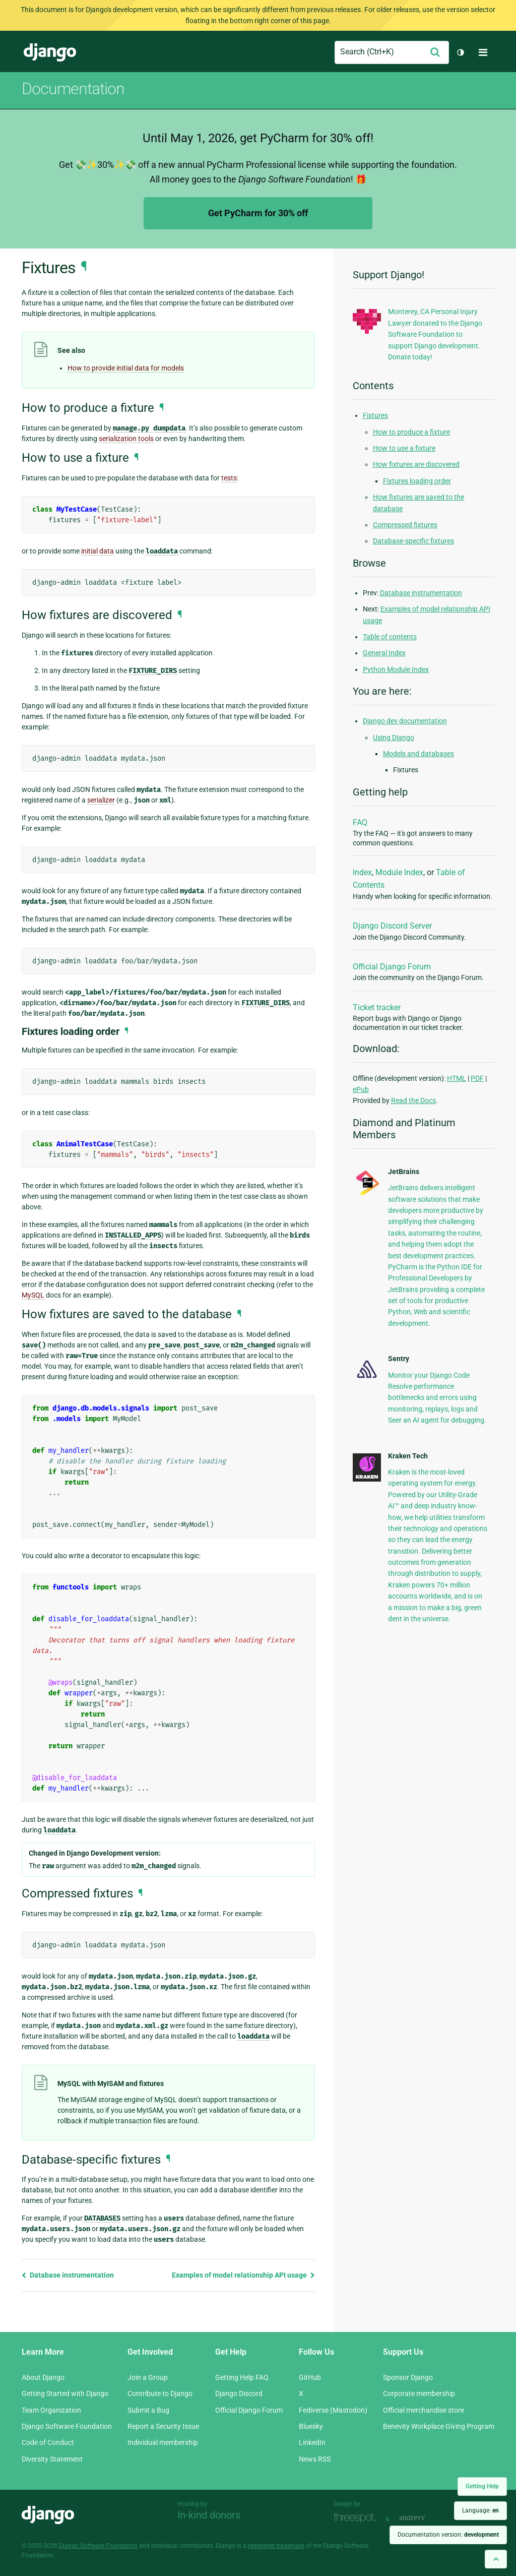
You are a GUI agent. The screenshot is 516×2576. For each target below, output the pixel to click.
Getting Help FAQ (242, 2377)
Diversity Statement (52, 2459)
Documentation (73, 88)
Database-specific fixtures (413, 541)
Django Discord (239, 2393)
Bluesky (311, 2426)
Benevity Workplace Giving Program (438, 2426)
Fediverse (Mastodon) (333, 2410)
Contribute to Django (159, 2393)
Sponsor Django (408, 2377)
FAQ (360, 822)
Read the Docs (413, 1100)
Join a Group (147, 2377)
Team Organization (51, 2410)
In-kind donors (208, 2515)
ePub (361, 1089)
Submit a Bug (148, 2410)
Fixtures (375, 415)
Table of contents (390, 637)
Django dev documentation (405, 721)
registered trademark (276, 2545)
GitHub (310, 2377)
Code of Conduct (48, 2442)
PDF (477, 1078)
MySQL (33, 1295)
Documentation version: (448, 2534)
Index (362, 872)
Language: (480, 2510)
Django (50, 52)
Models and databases (418, 754)
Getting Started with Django (65, 2393)
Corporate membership (419, 2393)
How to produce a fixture (411, 432)
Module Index (399, 872)
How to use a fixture (404, 448)
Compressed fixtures (405, 525)
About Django (43, 2377)
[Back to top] (495, 2559)
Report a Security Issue (163, 2426)
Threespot (357, 2517)
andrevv (423, 2517)
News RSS (315, 2459)
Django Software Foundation (67, 2426)
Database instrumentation (68, 2275)
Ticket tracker (377, 1007)
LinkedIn (312, 2442)
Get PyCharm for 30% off (258, 213)
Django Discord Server (392, 926)
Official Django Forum (392, 966)
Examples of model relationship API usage (243, 2275)
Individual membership (162, 2442)
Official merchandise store (423, 2410)
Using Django (393, 737)
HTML (456, 1078)
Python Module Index (396, 669)
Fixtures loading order (417, 481)
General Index (384, 653)
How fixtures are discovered (416, 464)
